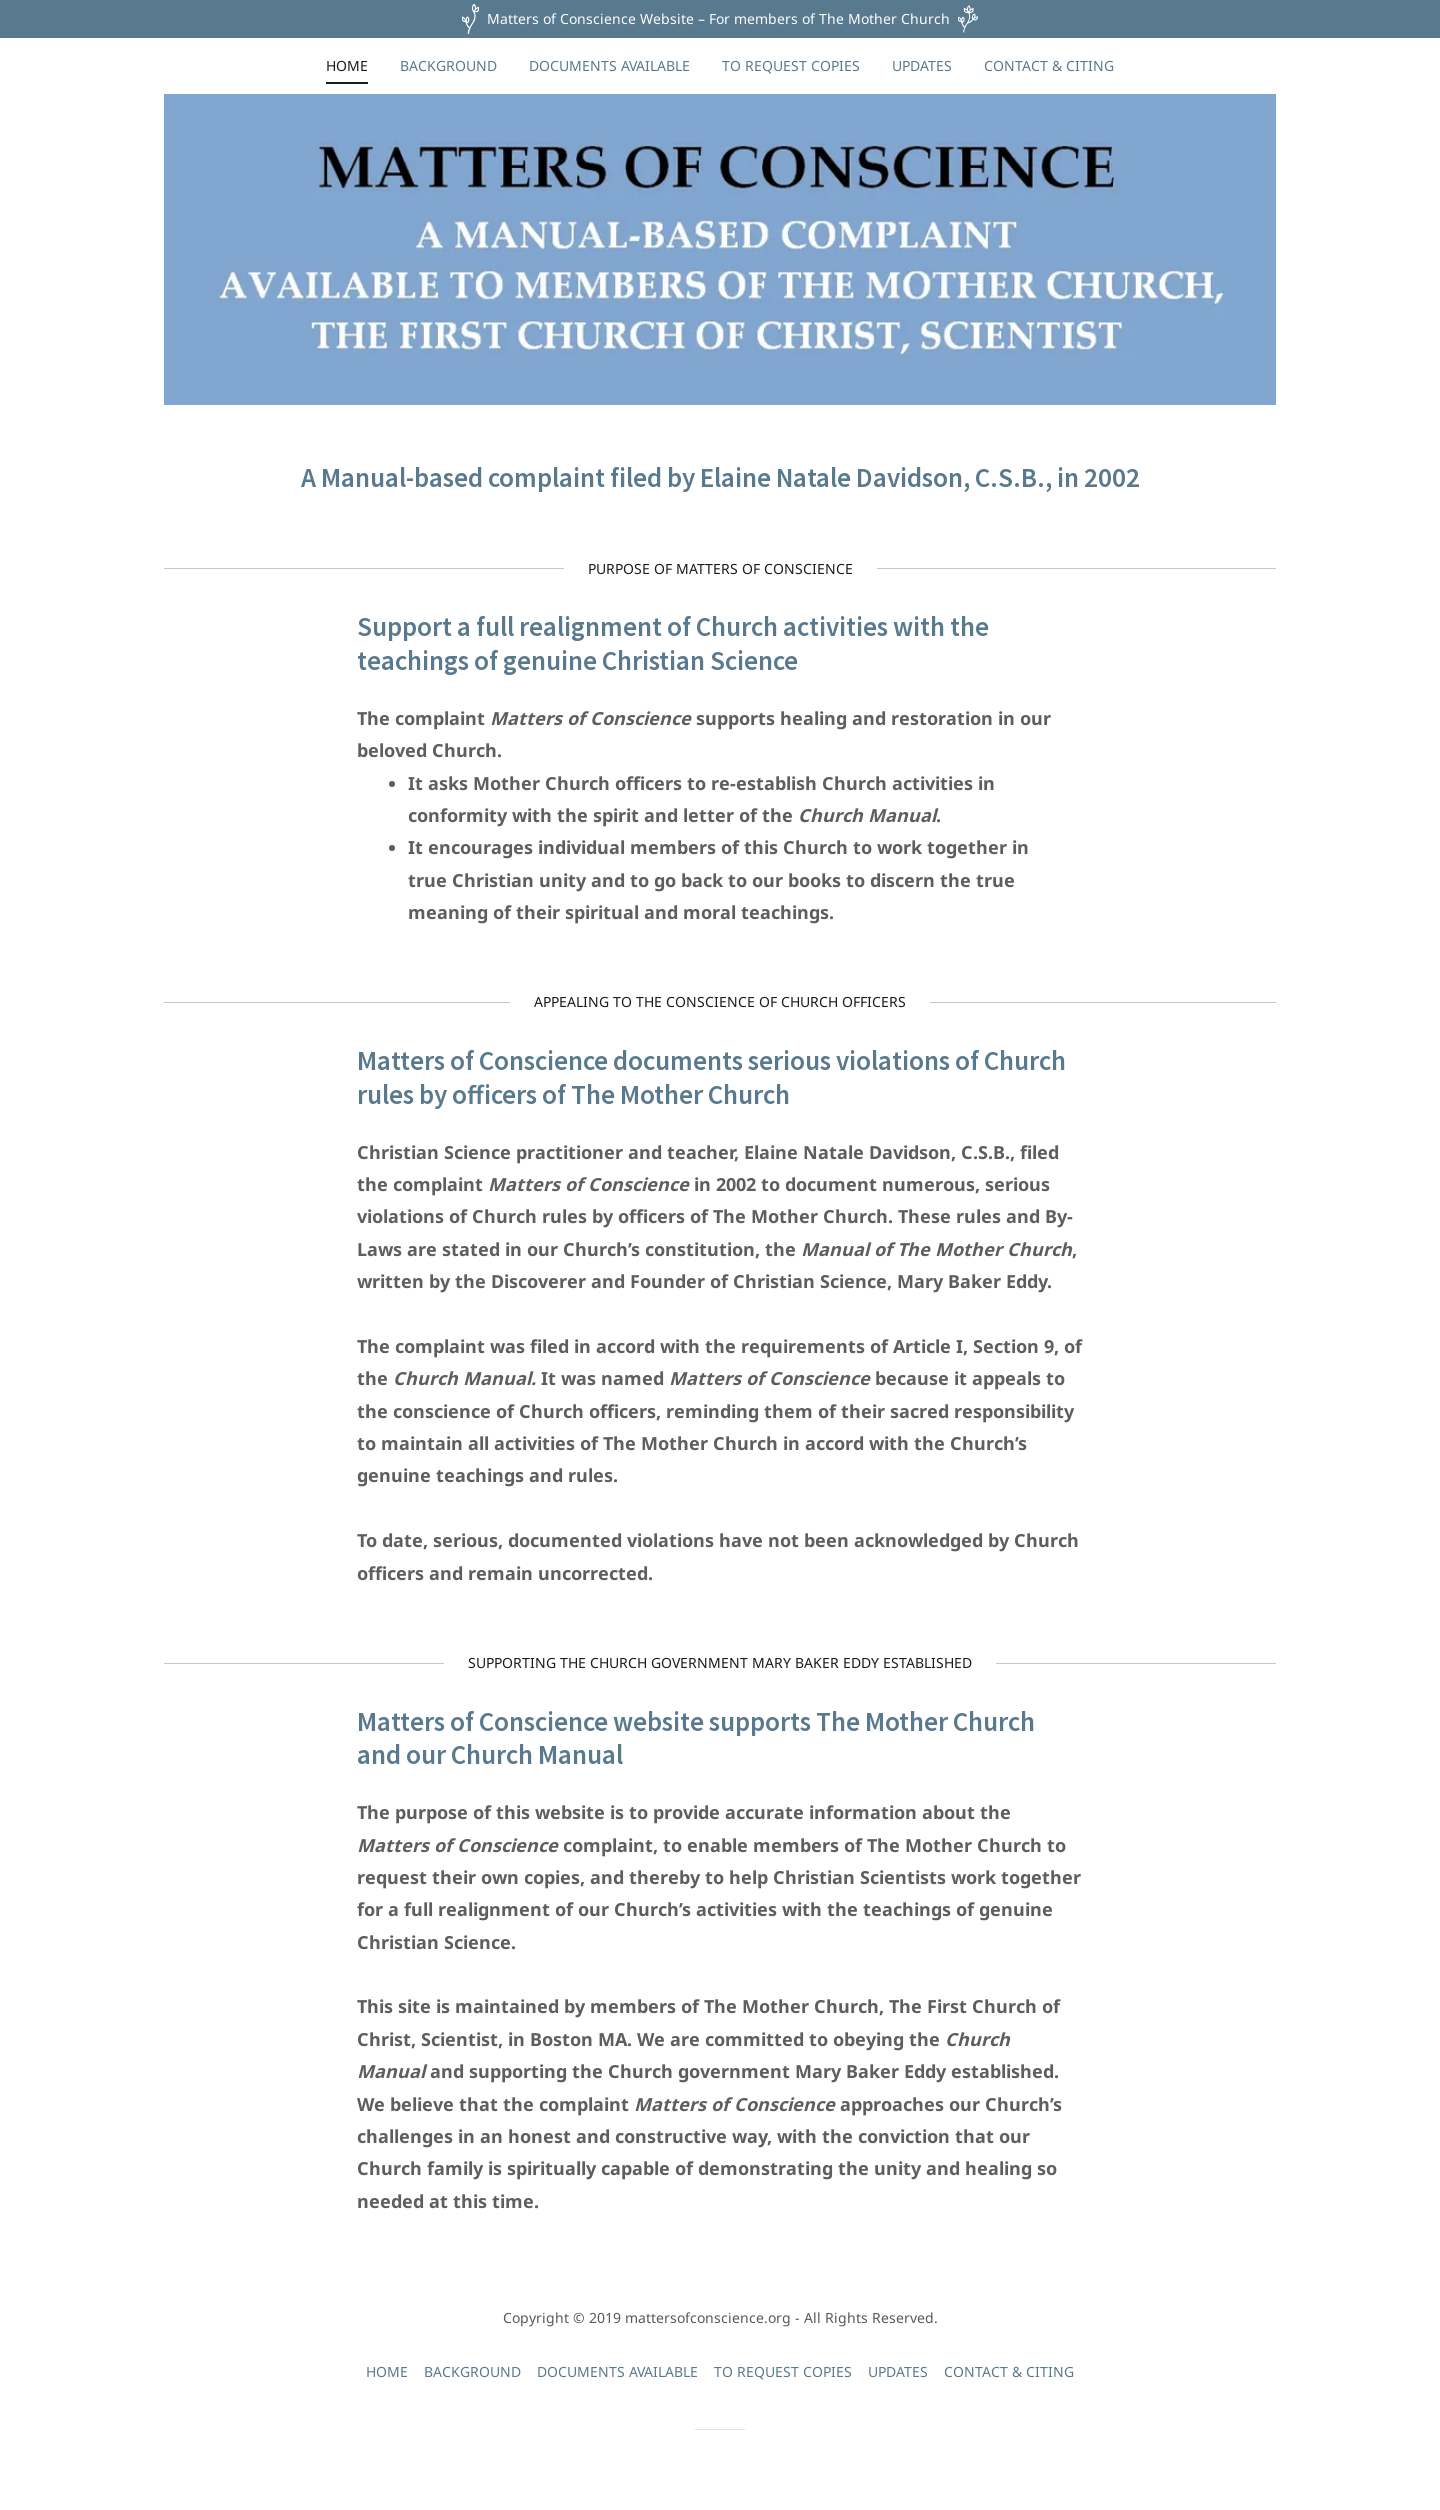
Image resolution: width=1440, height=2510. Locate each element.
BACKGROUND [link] (448, 65)
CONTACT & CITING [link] (1049, 65)
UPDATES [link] (922, 65)
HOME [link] (347, 65)
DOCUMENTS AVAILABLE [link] (609, 65)
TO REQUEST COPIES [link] (791, 65)
